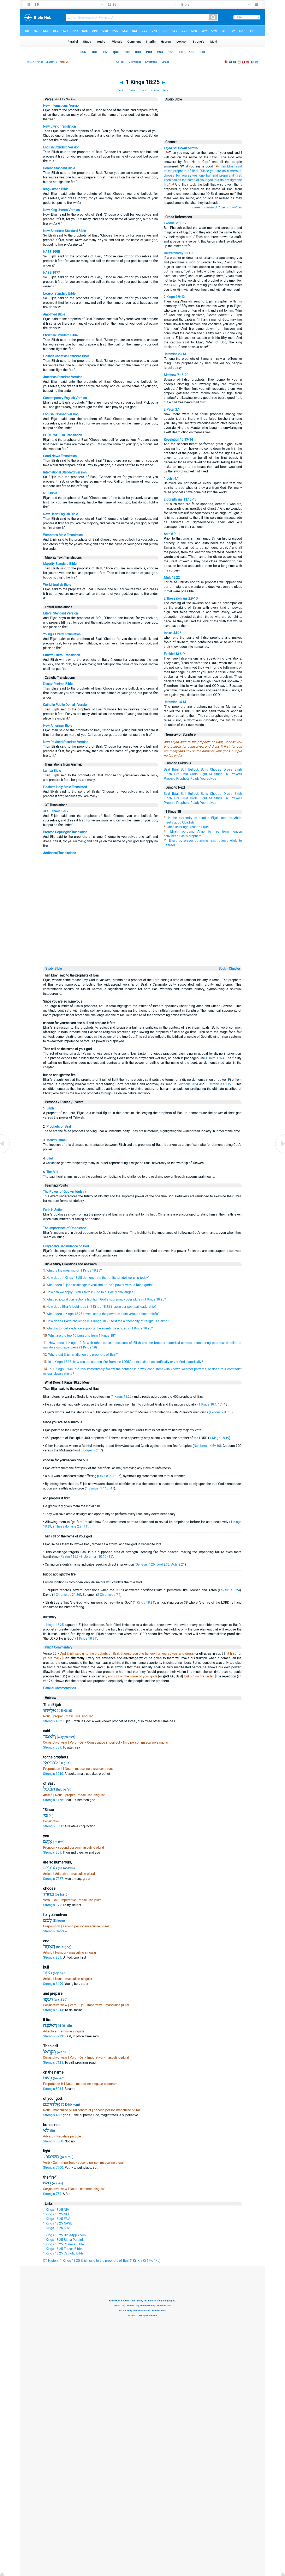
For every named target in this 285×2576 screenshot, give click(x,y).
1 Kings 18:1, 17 (210, 1404)
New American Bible (57, 726)
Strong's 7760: (54, 2168)
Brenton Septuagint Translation (65, 832)
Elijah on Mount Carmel (181, 148)
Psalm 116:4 (215, 1058)
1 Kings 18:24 (144, 1602)
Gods (194, 774)
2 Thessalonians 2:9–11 (70, 1526)
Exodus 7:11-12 (175, 223)
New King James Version (61, 210)
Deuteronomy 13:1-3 (178, 253)
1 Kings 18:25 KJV (56, 2228)
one (202, 175)
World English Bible (57, 585)
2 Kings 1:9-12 (174, 297)
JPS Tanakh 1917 (55, 811)
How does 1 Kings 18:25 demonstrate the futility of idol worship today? (98, 1278)
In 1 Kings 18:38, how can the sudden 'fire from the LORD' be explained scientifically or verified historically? (125, 1362)
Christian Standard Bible (60, 335)
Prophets (183, 779)
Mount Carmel (56, 1140)
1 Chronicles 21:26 (219, 1084)
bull (208, 175)
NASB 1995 (51, 252)
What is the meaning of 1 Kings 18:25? (74, 1270)
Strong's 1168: (54, 1800)
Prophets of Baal (58, 1126)
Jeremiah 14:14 (175, 702)
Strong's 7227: (54, 1879)
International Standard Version (65, 472)
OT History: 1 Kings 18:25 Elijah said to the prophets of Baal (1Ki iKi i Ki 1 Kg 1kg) (101, 2261)
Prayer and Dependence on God (66, 1246)
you (212, 171)
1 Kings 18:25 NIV (56, 2210)
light (233, 180)
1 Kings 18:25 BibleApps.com (64, 2235)
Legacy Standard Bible (59, 293)
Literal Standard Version (60, 613)
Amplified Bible (54, 314)
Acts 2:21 (178, 1564)
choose (169, 175)
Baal (167, 769)
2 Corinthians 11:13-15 (180, 499)
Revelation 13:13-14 (178, 439)
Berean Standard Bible (59, 168)
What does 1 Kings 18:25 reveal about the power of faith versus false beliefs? (103, 1314)
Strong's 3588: (54, 1826)
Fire (176, 774)
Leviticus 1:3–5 (109, 1476)
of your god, (205, 180)
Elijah (238, 769)
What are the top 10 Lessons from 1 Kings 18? (82, 1336)
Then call (170, 180)
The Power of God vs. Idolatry (64, 1192)
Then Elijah (226, 166)
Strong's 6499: (54, 1984)
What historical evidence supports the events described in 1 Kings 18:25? (99, 1328)
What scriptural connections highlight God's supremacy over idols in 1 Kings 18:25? (106, 1299)
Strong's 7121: (54, 2062)
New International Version (61, 106)
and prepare (222, 175)
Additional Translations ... (61, 853)
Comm (154, 90)
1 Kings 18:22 (122, 1397)
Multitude (215, 774)
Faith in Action (53, 1210)
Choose (215, 769)
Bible (29, 62)
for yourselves (187, 175)
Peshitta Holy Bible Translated (65, 787)
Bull (183, 769)
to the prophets (175, 171)
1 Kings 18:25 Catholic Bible (63, 2253)
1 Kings (39, 62)
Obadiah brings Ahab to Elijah (188, 827)
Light (203, 774)
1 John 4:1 (171, 479)
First (184, 774)
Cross (132, 90)
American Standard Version (62, 377)
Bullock (193, 769)
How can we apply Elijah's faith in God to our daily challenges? (90, 1292)
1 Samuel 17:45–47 (100, 1488)
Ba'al (175, 769)
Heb (165, 90)
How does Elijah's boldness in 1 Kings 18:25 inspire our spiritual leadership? (101, 1307)
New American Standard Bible (64, 231)
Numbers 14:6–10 (207, 1446)
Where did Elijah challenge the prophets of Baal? (83, 1355)
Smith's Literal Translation (61, 655)
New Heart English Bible (60, 514)
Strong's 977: (53, 1905)
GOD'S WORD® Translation (62, 435)
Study (143, 90)
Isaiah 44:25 (172, 633)
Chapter (235, 969)
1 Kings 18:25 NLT (56, 2214)
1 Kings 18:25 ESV (56, 2219)
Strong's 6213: (54, 2010)
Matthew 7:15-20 (176, 375)
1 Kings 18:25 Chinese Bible (63, 2244)
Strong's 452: (53, 1721)
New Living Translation (59, 126)
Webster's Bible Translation (63, 535)
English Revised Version (60, 414)
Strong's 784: (53, 2194)
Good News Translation (60, 456)
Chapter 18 (51, 62)
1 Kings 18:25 (53, 1625)
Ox (226, 774)
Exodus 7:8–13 (221, 1412)
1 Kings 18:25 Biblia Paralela (63, 2240)
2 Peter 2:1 (172, 409)
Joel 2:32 (163, 1564)
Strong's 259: (53, 1957)
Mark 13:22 (172, 578)
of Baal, (193, 171)
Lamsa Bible (52, 771)
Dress (228, 769)
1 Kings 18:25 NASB (57, 2223)
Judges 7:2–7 (92, 1450)
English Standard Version (61, 147)
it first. (237, 175)
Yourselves (208, 779)
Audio (121, 90)
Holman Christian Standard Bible (66, 356)
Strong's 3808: (54, 2141)
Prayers (236, 774)
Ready (195, 779)
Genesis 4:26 (145, 1564)
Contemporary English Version (65, 398)
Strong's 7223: (54, 2036)
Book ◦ (223, 969)
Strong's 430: (53, 2115)
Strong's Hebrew (55, 1931)
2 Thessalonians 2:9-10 (181, 598)
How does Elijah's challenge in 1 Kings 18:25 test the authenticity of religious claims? (107, 1321)
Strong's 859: (53, 1852)
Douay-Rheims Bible (58, 684)
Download (234, 207)
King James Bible (56, 189)
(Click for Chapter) (64, 99)
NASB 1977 (51, 273)
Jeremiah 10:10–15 (98, 1557)
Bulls (204, 769)
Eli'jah (168, 774)
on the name (186, 180)
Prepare (169, 779)
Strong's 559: (53, 1747)
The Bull (52, 1172)
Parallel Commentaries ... (61, 1688)
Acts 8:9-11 (172, 534)
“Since (204, 171)
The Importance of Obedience (64, 1228)
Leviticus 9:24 (187, 1084)
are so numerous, (229, 171)
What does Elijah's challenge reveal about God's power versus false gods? (99, 1285)
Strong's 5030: (54, 1774)
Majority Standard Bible (60, 564)
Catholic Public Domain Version (65, 705)
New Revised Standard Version (65, 742)
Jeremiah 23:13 (175, 354)
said (239, 166)
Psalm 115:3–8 (71, 1557)
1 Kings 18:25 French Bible (62, 2249)
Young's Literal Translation (62, 634)
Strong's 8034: (54, 2089)
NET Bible (50, 493)
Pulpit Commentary (58, 1647)
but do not (222, 180)
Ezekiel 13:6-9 (174, 654)
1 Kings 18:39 (86, 1638)
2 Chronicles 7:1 (108, 1595)
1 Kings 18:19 (219, 1438)
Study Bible (53, 969)
